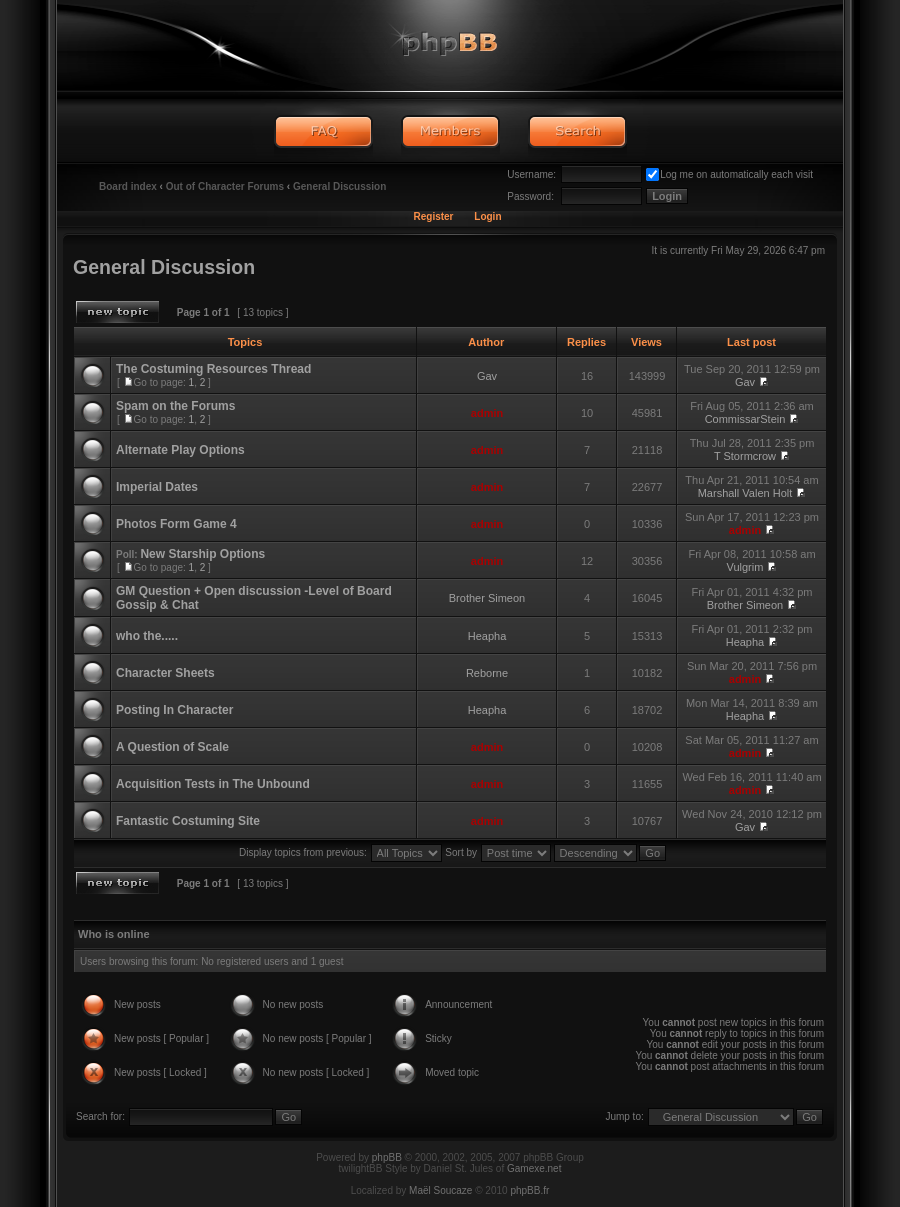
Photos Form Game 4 (176, 524)
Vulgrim (745, 567)
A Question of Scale (172, 747)
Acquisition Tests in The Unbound (213, 784)
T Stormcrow (745, 456)
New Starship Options (202, 554)
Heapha (487, 636)
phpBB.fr (529, 1190)
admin (487, 413)
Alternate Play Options (180, 450)
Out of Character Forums (225, 186)
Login (487, 216)
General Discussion (339, 186)
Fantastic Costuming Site (188, 821)
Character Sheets (165, 673)
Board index (128, 186)
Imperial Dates (157, 487)
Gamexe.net (534, 1168)
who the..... (147, 636)
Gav (487, 376)
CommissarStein (745, 419)
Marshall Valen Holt (745, 493)
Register (433, 216)
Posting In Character (174, 710)
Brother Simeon (487, 598)
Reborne (487, 673)
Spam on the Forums (175, 406)
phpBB (387, 1157)
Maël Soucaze (440, 1190)
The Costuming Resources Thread (213, 369)
